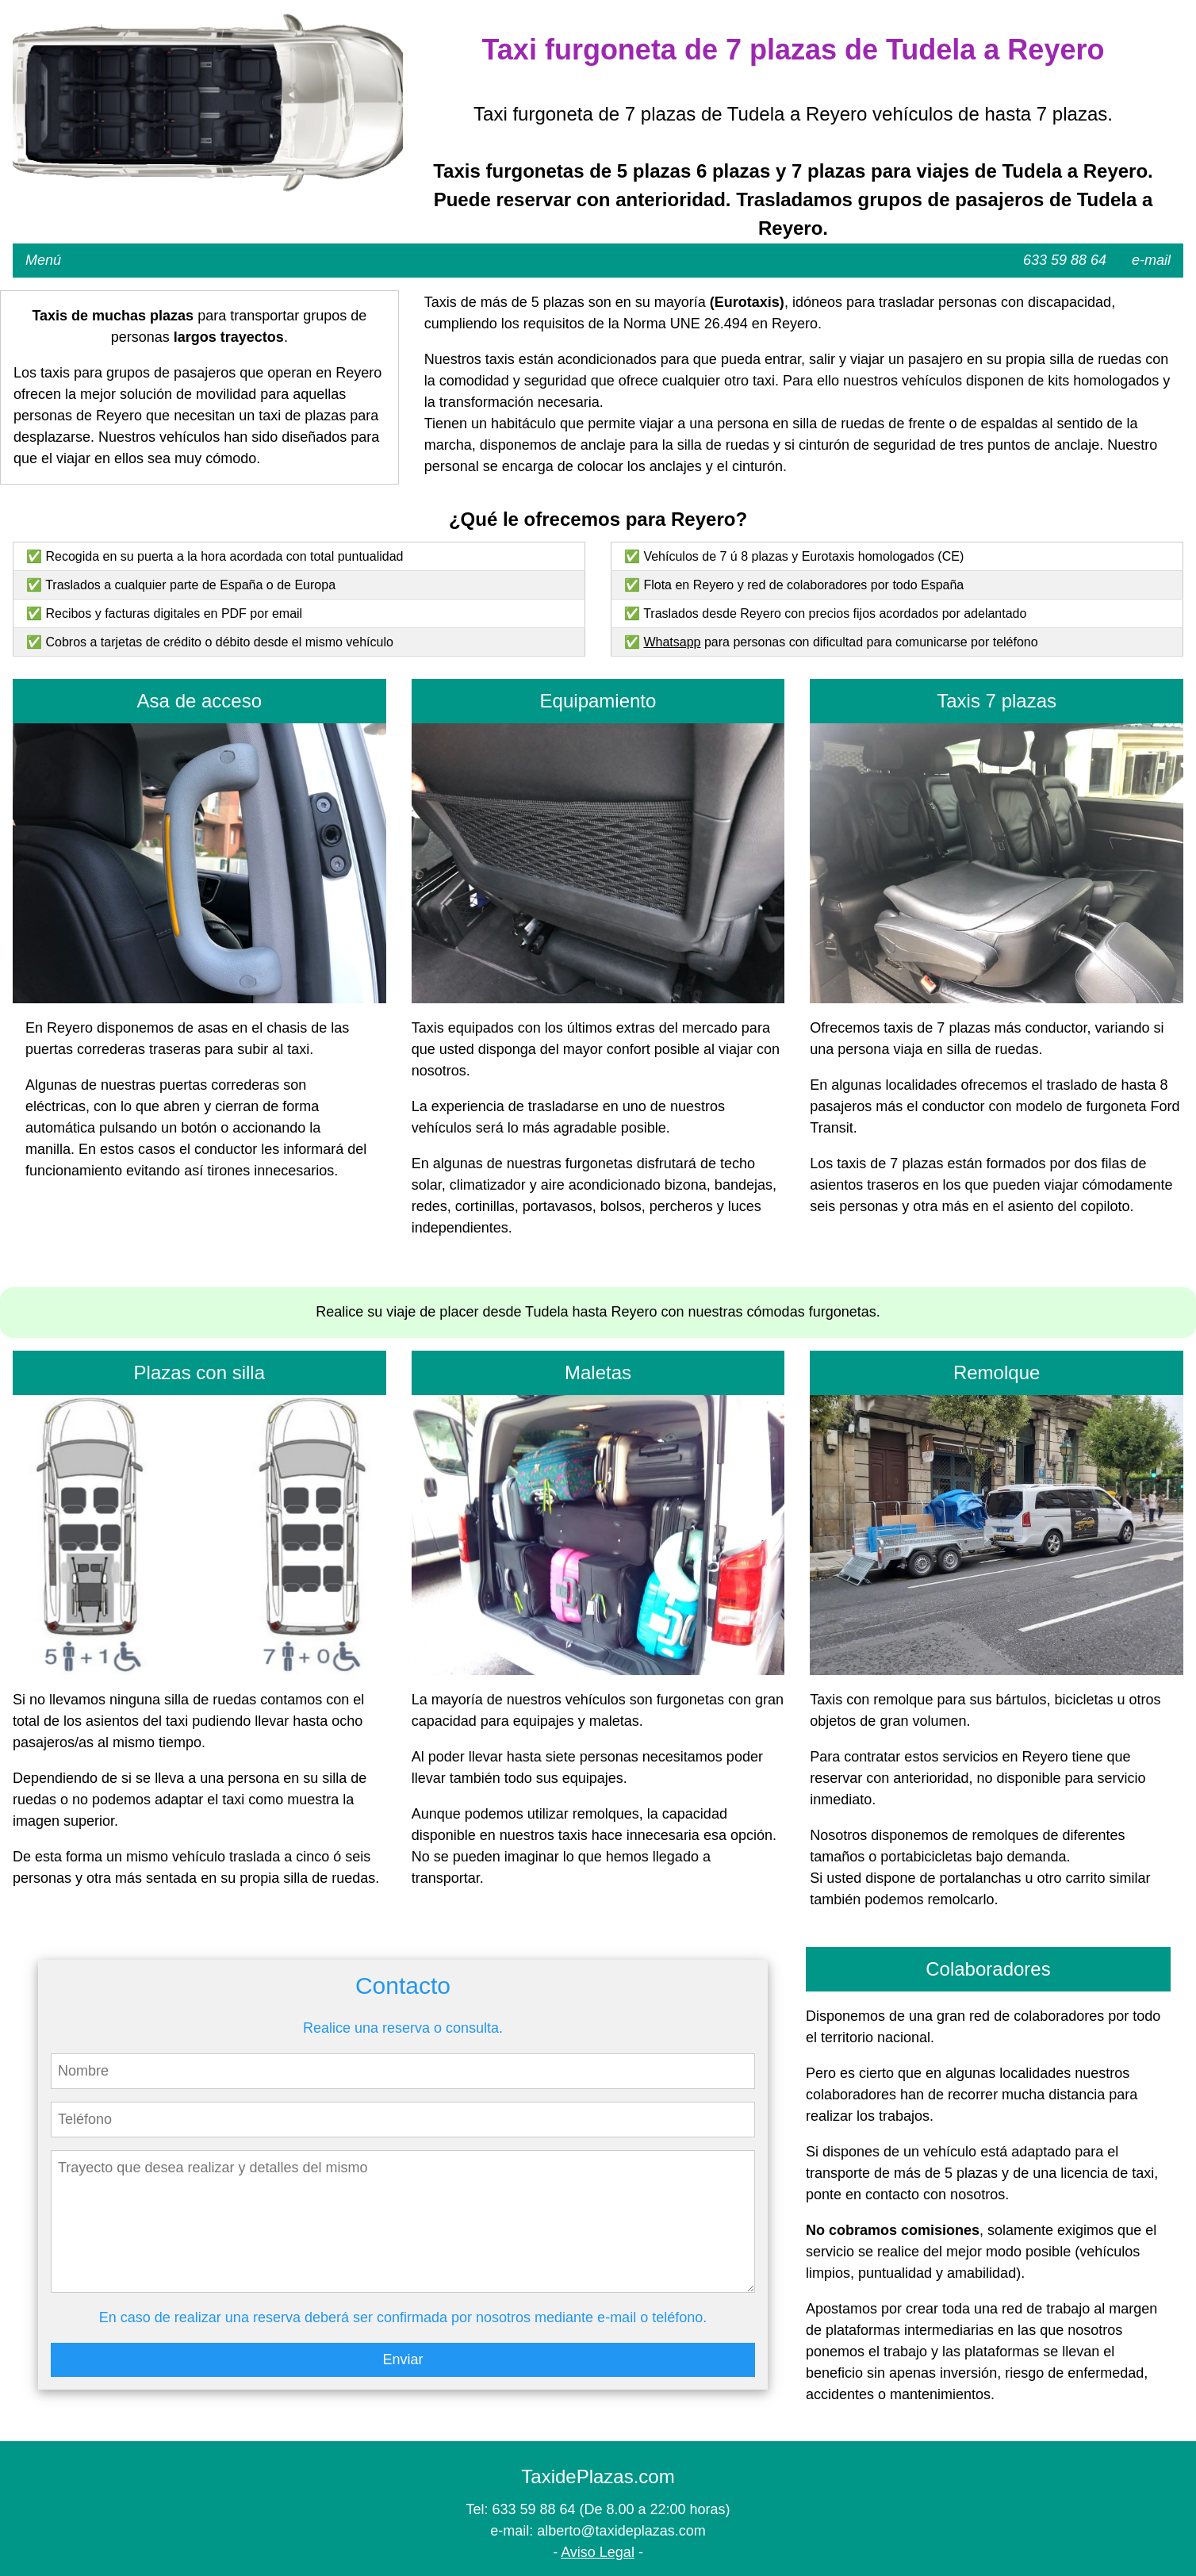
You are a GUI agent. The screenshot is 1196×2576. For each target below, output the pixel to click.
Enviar (402, 2359)
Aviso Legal (597, 2552)
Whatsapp (671, 642)
